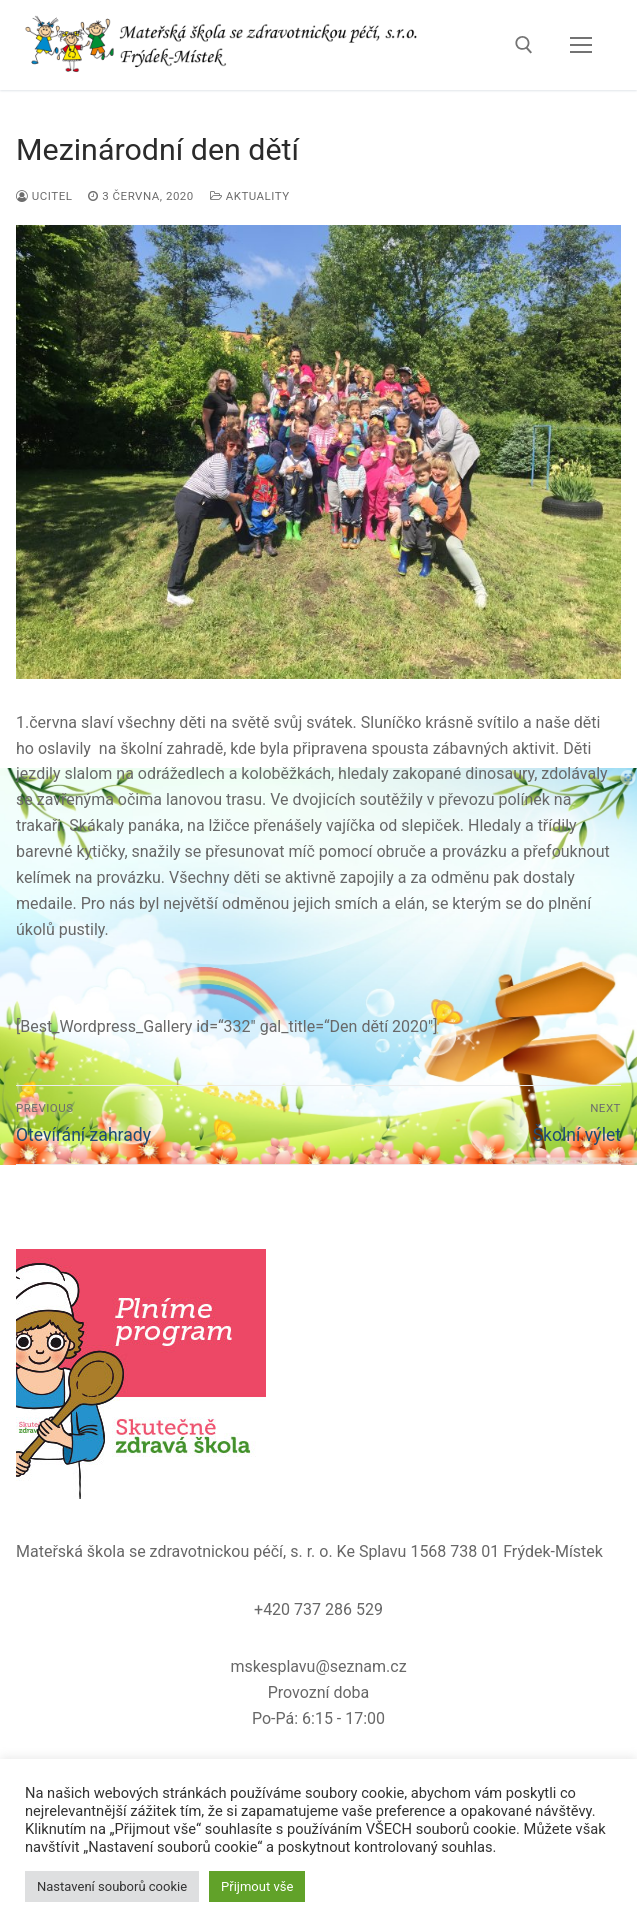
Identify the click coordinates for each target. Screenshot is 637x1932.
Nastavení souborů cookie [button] (112, 1886)
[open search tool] (524, 45)
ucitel (44, 196)
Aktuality (250, 196)
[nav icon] (581, 45)
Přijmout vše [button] (257, 1886)
